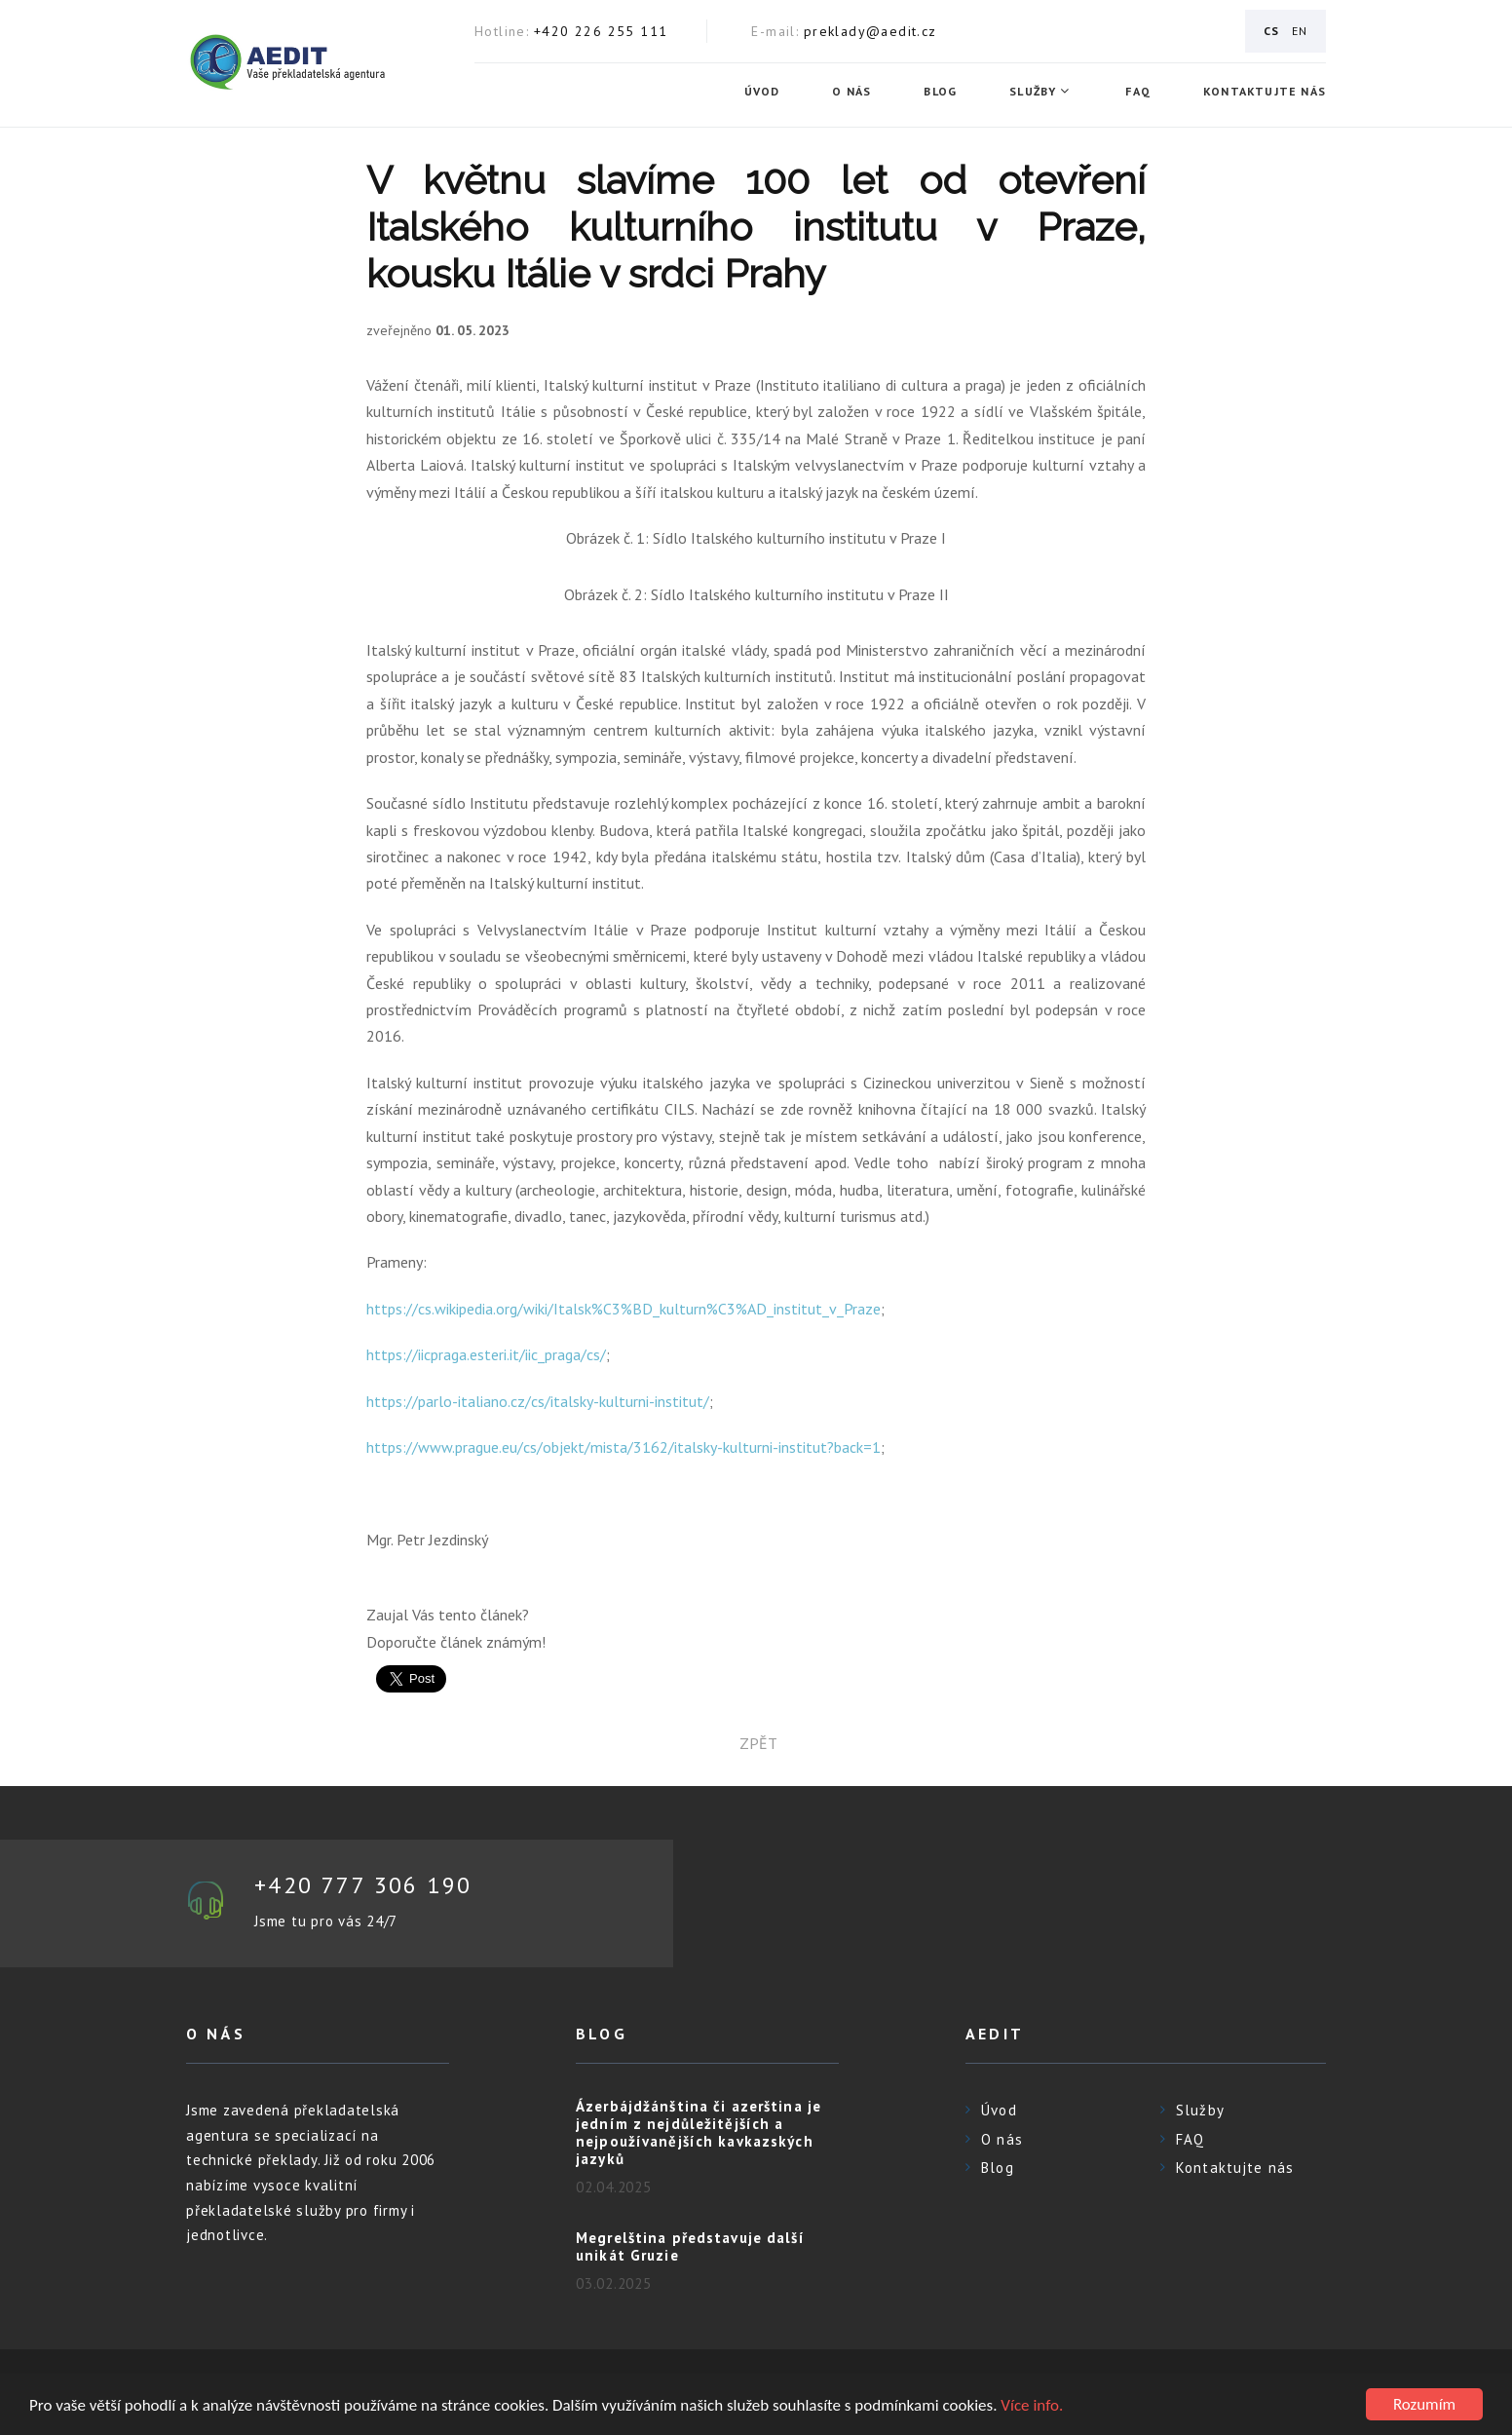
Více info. (1032, 2405)
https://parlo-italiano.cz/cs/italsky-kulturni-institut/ (537, 1401)
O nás (851, 91)
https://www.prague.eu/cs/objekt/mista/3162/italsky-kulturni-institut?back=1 (623, 1447)
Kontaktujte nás (1264, 91)
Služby (1032, 91)
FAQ (1138, 91)
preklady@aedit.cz (870, 31)
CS (1271, 30)
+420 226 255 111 (600, 31)
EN (1299, 30)
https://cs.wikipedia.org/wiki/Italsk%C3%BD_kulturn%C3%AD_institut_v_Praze (623, 1308)
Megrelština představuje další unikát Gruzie (690, 2246)
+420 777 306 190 (363, 1885)
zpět (756, 1743)
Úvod (762, 91)
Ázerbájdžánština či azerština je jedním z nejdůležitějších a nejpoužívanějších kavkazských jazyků (698, 2132)
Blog (940, 91)
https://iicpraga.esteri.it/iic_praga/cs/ (486, 1354)
